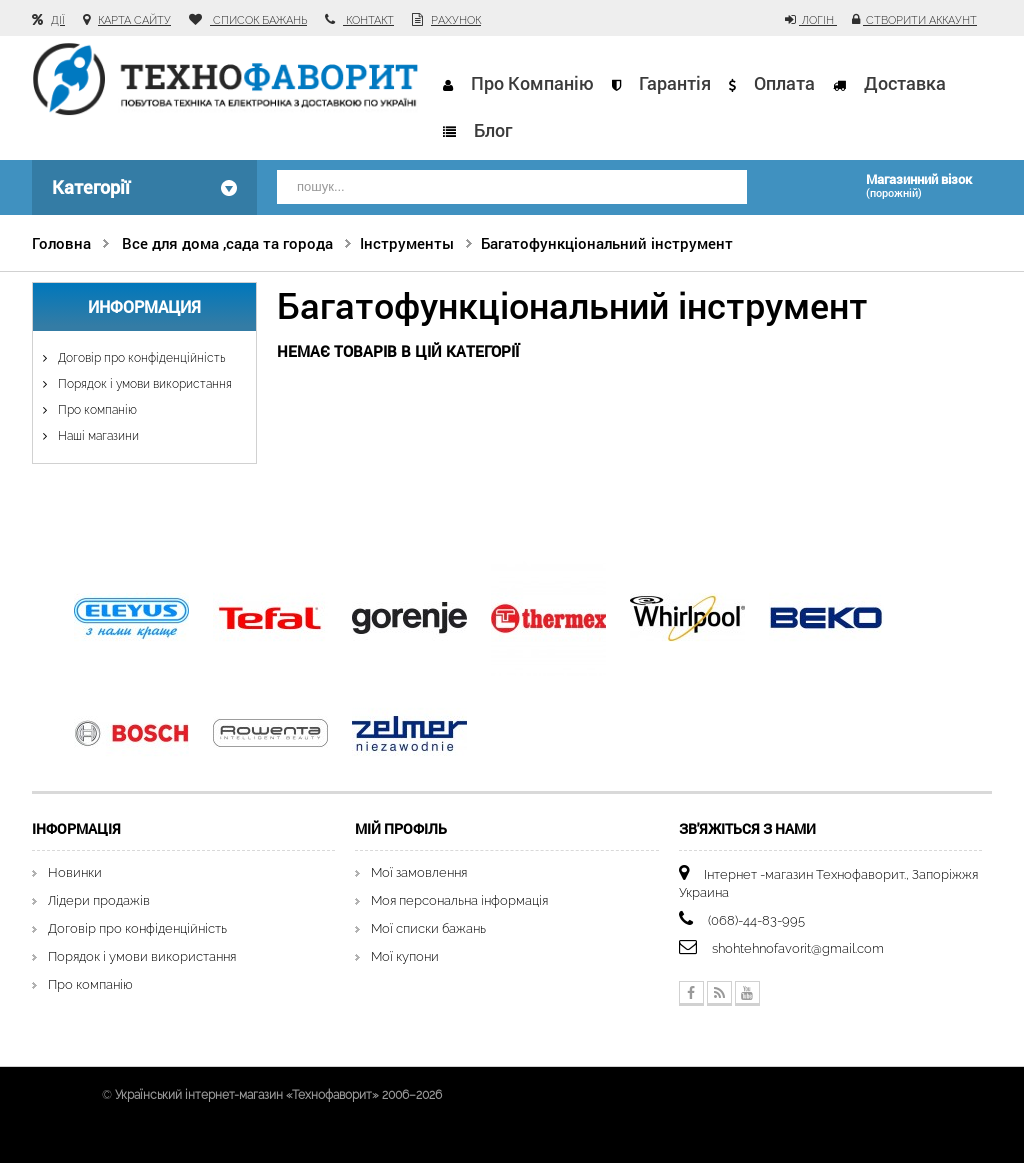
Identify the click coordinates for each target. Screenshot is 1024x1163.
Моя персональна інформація (459, 900)
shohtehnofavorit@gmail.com (798, 948)
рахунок (456, 20)
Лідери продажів (99, 900)
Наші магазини (97, 436)
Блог (493, 130)
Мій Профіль (401, 828)
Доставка (905, 83)
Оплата (784, 83)
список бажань (258, 20)
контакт (368, 20)
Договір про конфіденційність (140, 358)
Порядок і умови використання (143, 384)
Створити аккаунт (920, 20)
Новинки (75, 872)
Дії (58, 20)
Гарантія (675, 83)
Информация (144, 306)
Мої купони (405, 956)
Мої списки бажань (428, 928)
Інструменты (407, 243)
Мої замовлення (419, 872)
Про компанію (532, 83)
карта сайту (134, 20)
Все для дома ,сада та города (227, 243)
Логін (818, 20)
